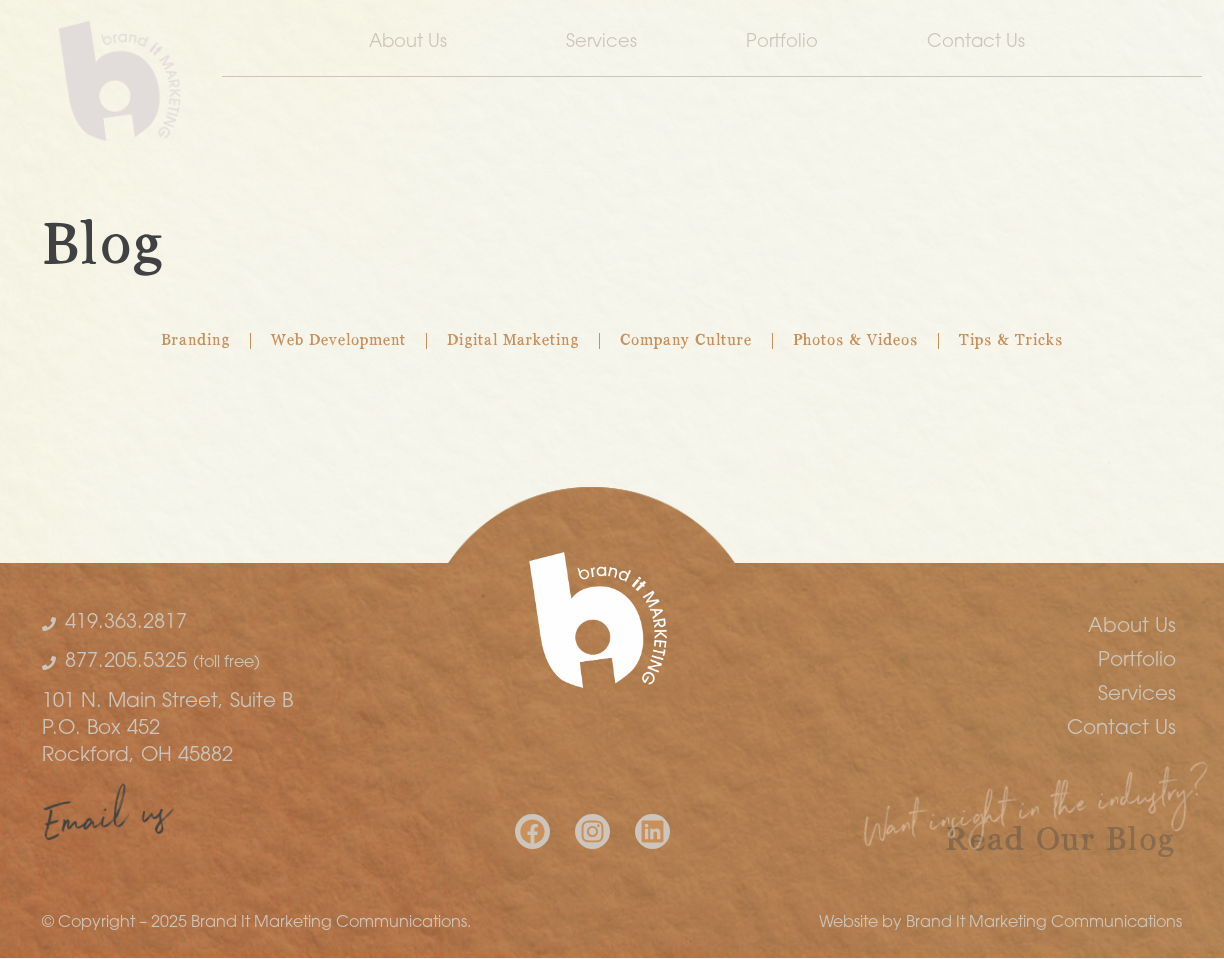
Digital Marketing (513, 341)
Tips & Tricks (1011, 341)
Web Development (338, 341)
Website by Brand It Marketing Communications (1000, 923)
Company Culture (686, 341)
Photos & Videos (855, 341)
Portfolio (782, 42)
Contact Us (981, 43)
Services (601, 42)
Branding (195, 341)
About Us (413, 43)
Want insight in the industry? (1036, 814)
